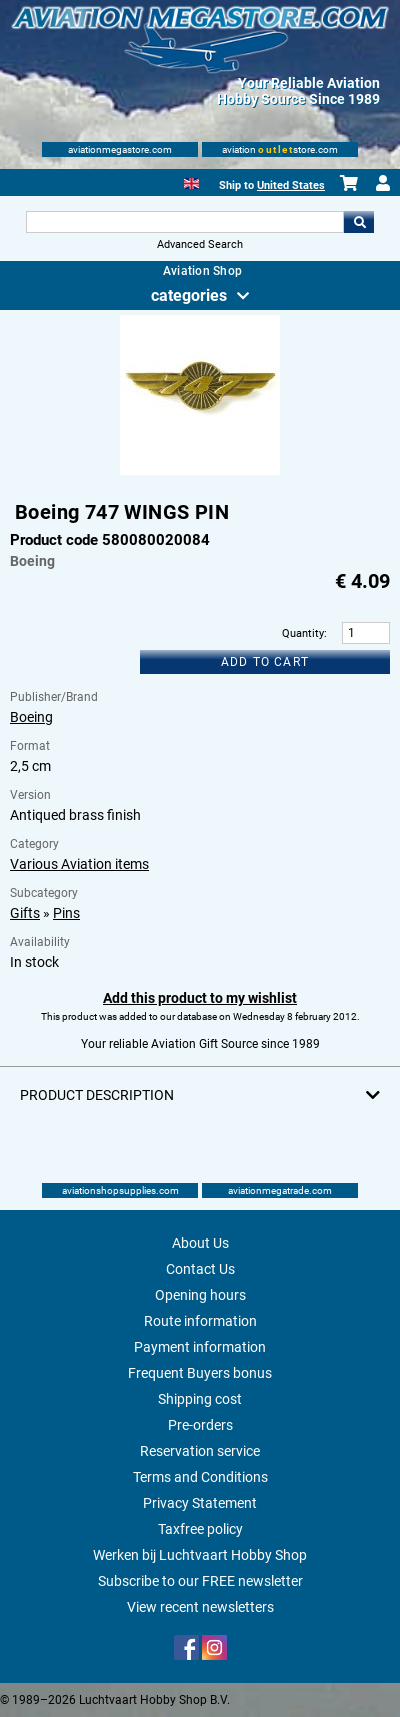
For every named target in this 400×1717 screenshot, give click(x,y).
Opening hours (200, 1295)
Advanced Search (200, 244)
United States (291, 185)
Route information (200, 1321)
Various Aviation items (79, 864)
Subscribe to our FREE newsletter (200, 1581)
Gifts (25, 913)
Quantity (303, 633)
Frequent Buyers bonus (200, 1373)
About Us (200, 1243)
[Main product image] (200, 471)
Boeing (31, 717)
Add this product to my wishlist (200, 998)
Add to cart (265, 662)
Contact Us (200, 1269)
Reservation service (200, 1451)
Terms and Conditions (200, 1477)
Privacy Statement (200, 1503)
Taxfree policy (200, 1529)
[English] (191, 181)
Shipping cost (200, 1399)
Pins (66, 913)
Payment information (200, 1347)
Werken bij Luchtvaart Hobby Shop (200, 1555)
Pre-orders (200, 1425)
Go (359, 222)
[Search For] (185, 222)
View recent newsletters (200, 1607)
